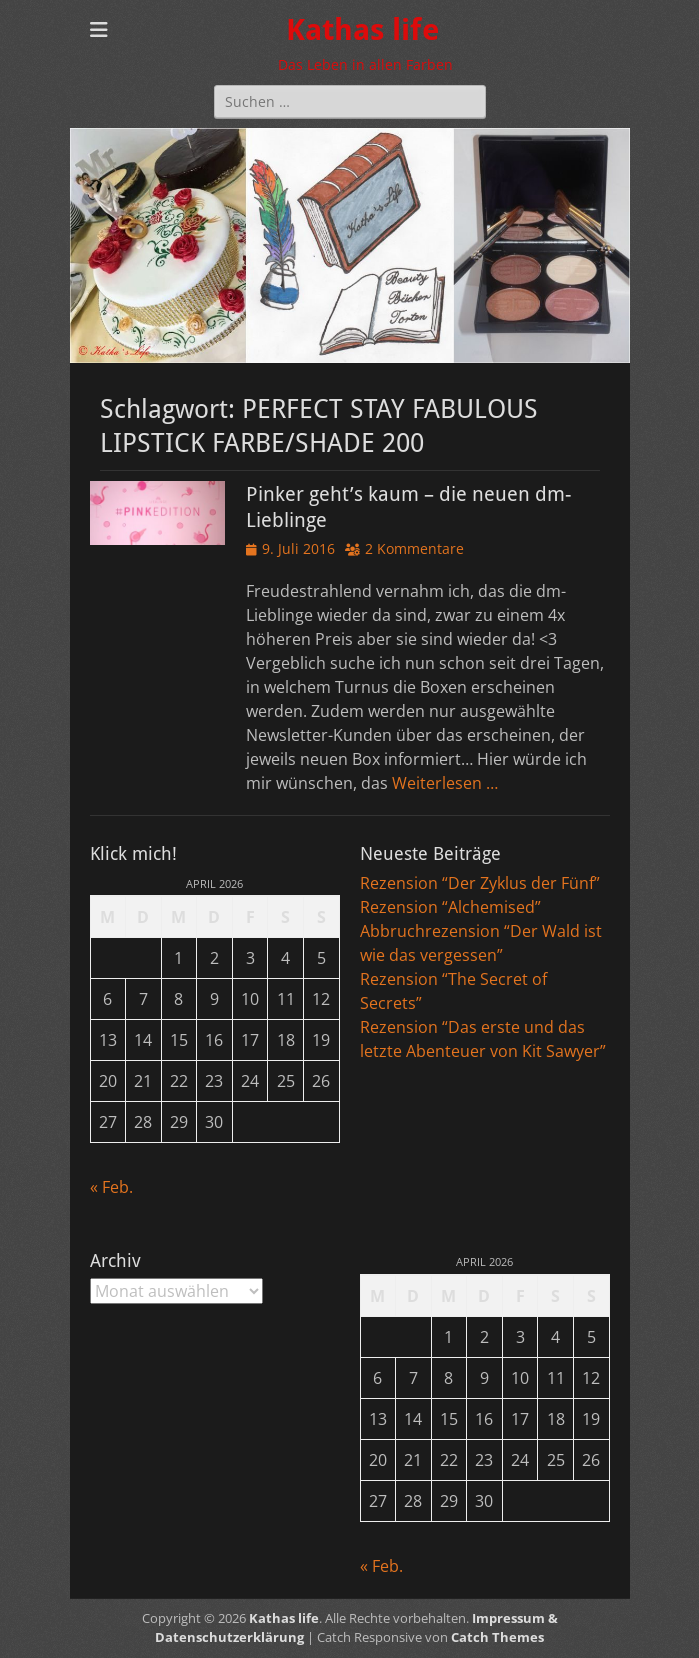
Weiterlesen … (445, 783)
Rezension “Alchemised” (450, 907)
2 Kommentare (414, 548)
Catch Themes (497, 1637)
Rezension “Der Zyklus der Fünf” (480, 883)
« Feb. (111, 1187)
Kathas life (362, 29)
